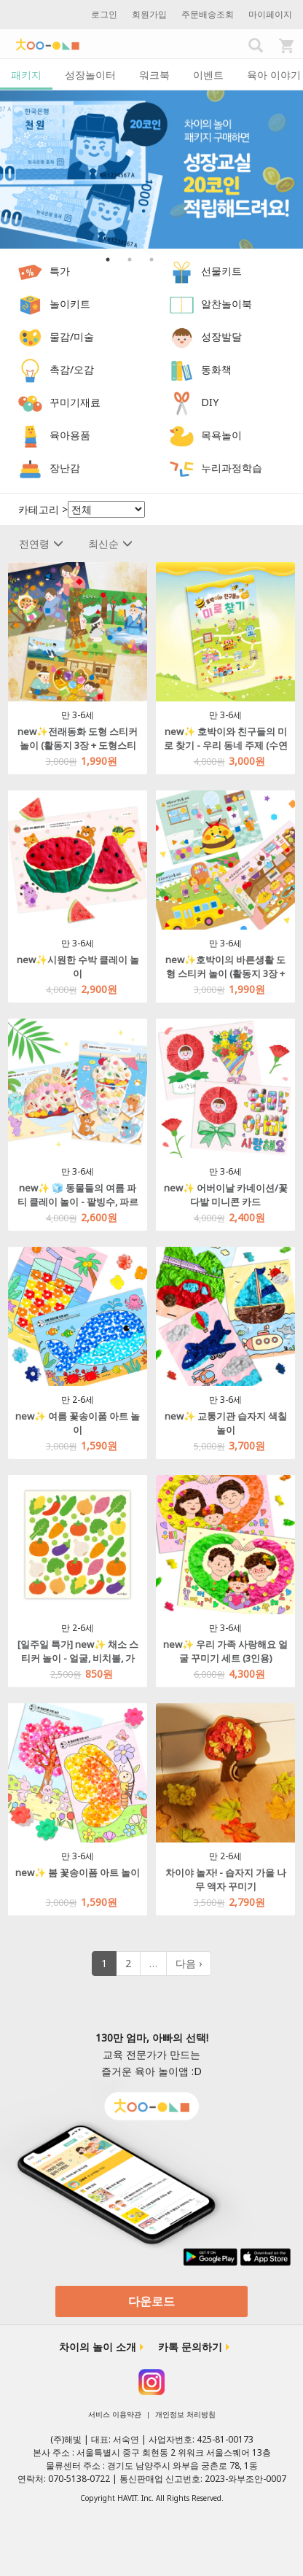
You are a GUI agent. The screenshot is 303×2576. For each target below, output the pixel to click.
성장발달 (221, 336)
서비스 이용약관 (114, 2414)
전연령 (41, 543)
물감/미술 (72, 336)
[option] (151, 169)
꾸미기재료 (75, 402)
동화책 (216, 369)
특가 (60, 271)
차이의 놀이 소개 (97, 2347)
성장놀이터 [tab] (90, 75)
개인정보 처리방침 (185, 2414)
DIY (210, 402)
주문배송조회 (207, 14)
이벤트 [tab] (208, 75)
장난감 (65, 468)
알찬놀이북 (226, 304)
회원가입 (149, 14)
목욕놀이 (221, 435)
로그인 (104, 14)
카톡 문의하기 (190, 2347)
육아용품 (70, 435)
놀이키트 (70, 304)
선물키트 (221, 271)
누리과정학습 (231, 468)
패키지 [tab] (26, 75)
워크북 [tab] (154, 75)
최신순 (110, 543)
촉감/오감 (72, 369)
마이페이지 (270, 14)
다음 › (189, 1963)
